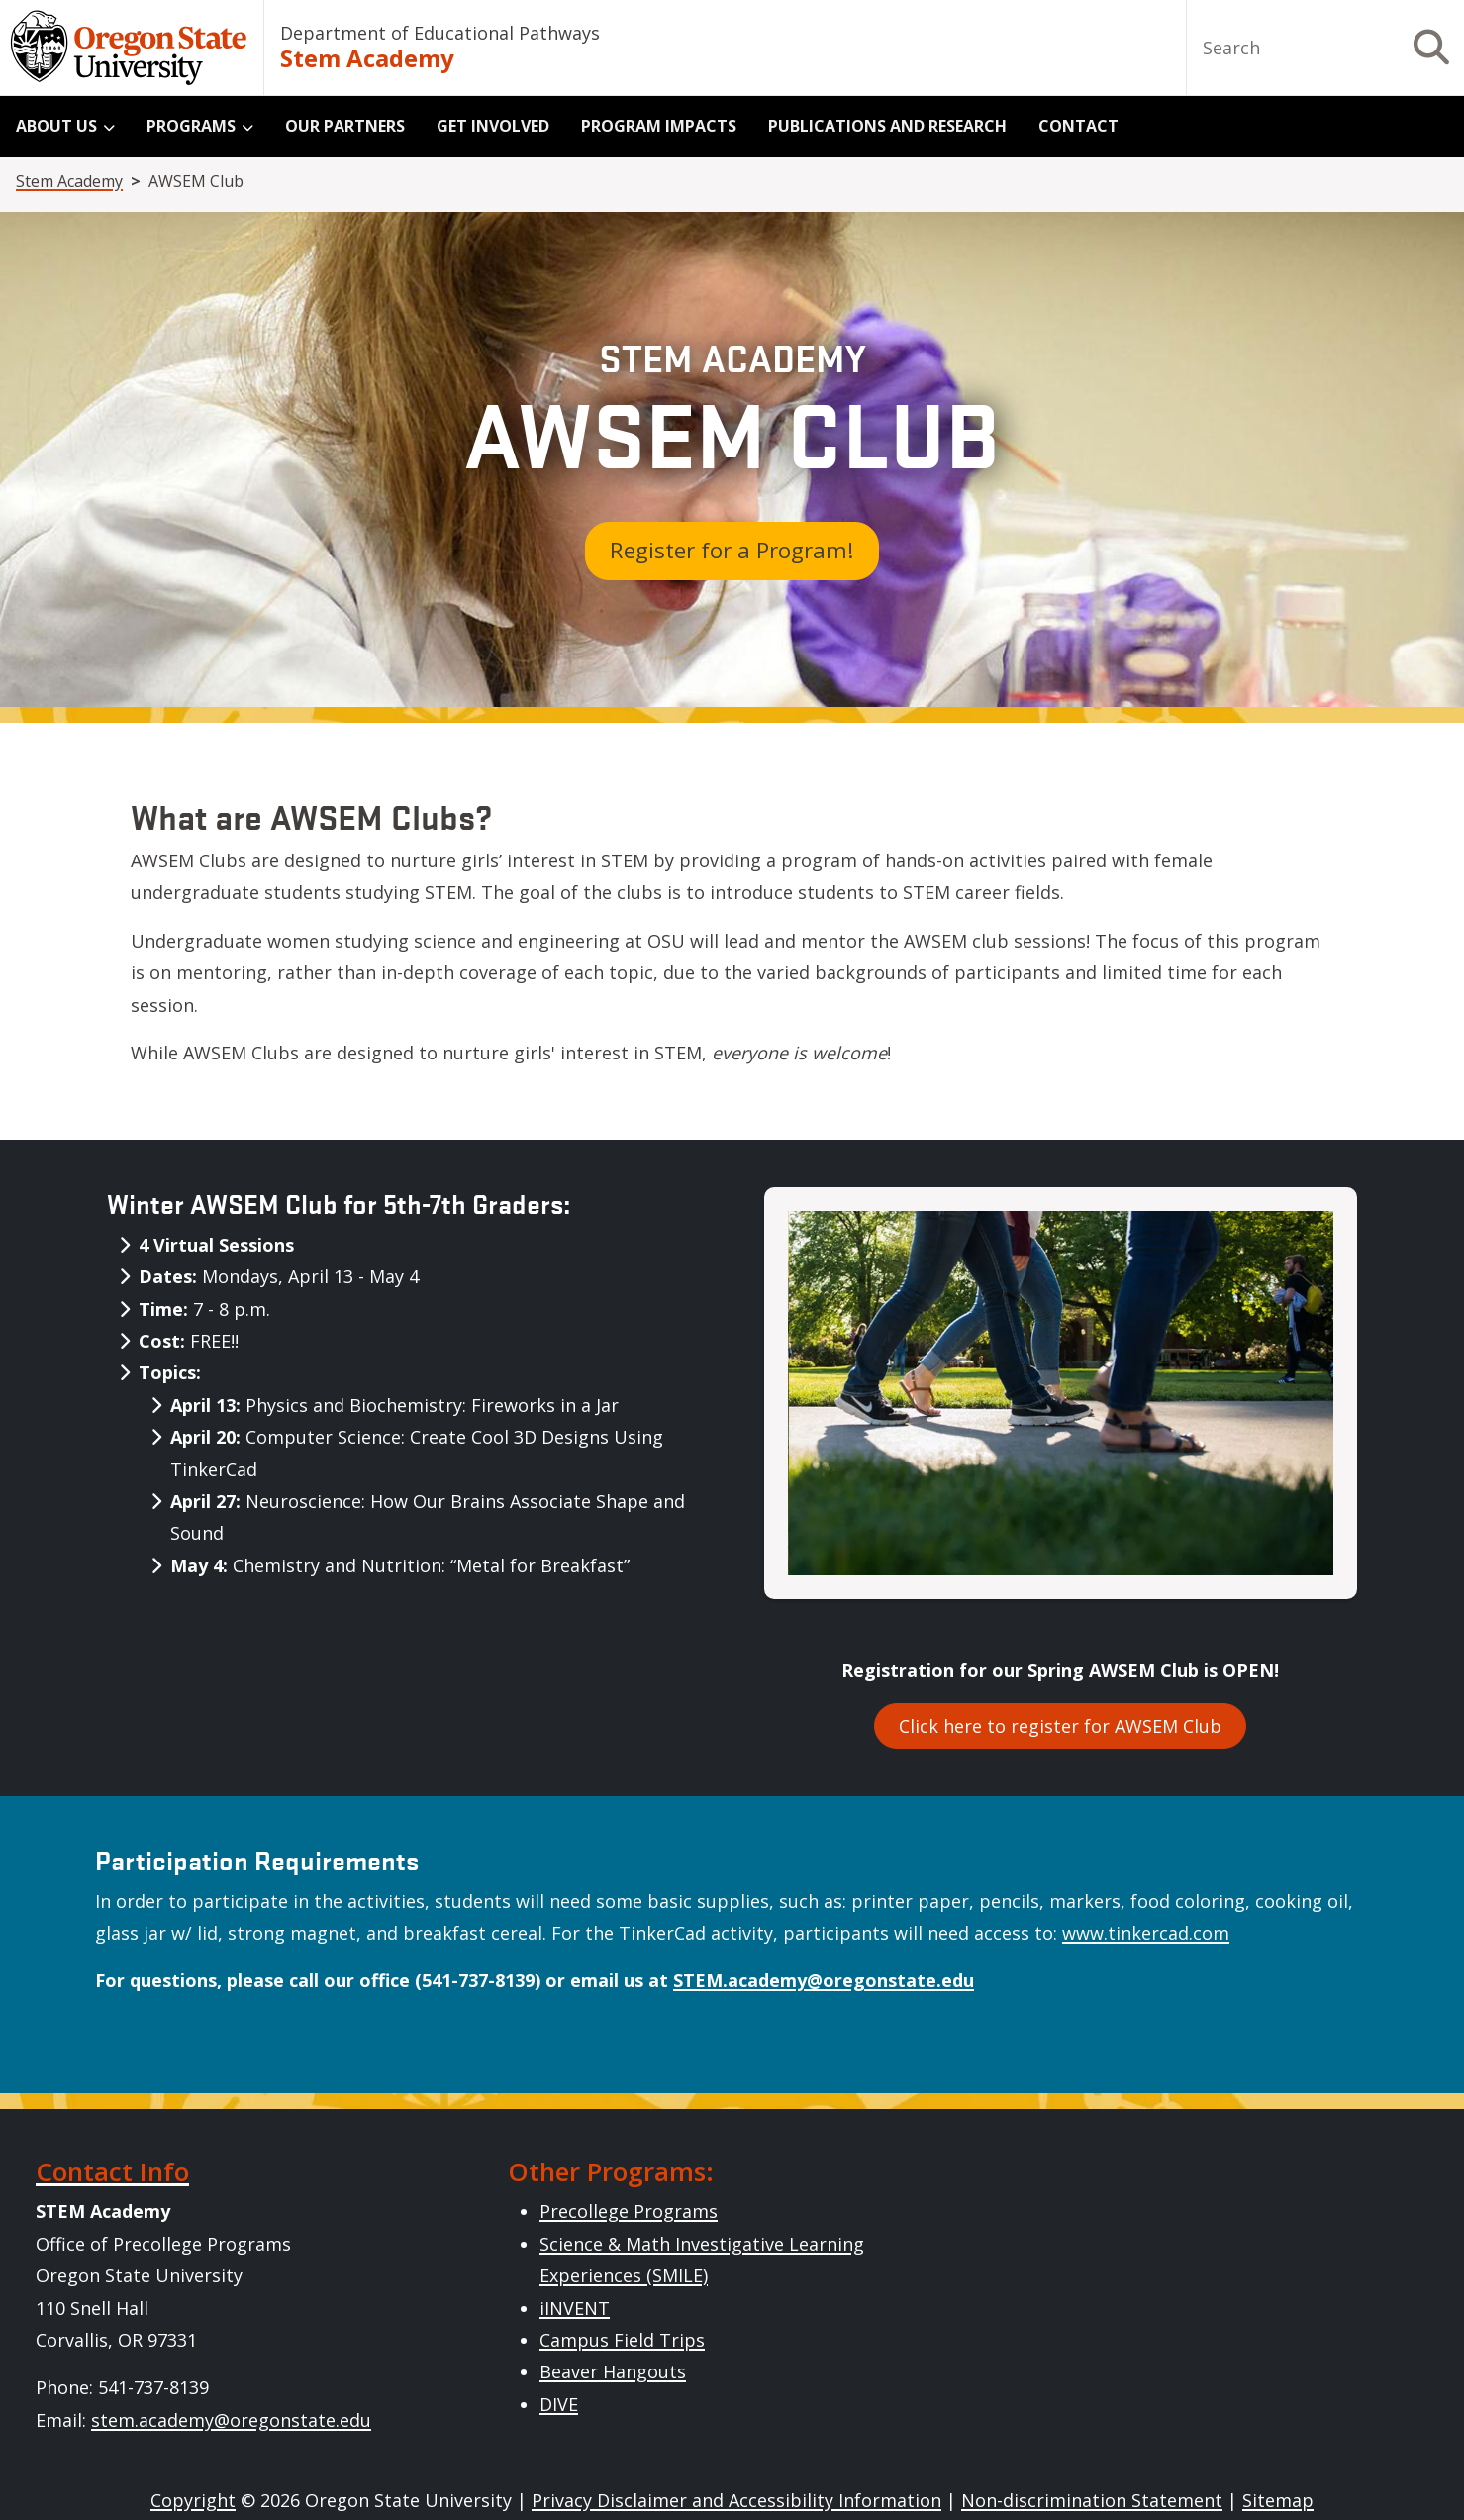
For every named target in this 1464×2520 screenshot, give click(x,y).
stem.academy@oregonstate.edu (231, 2420)
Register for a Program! (732, 550)
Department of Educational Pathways (440, 33)
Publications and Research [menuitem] (887, 126)
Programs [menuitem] (191, 126)
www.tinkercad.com (1145, 1933)
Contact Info (112, 2171)
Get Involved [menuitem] (493, 126)
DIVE (558, 2404)
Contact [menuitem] (1078, 126)
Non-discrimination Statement (1091, 2500)
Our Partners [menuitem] (345, 126)
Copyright (193, 2500)
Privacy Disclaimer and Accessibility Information (736, 2500)
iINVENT (574, 2308)
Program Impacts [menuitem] (658, 126)
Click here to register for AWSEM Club (1060, 1726)
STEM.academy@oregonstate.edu (823, 1980)
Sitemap (1278, 2500)
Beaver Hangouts (612, 2371)
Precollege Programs (628, 2211)
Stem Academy (367, 58)
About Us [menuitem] (56, 126)
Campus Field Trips (622, 2340)
